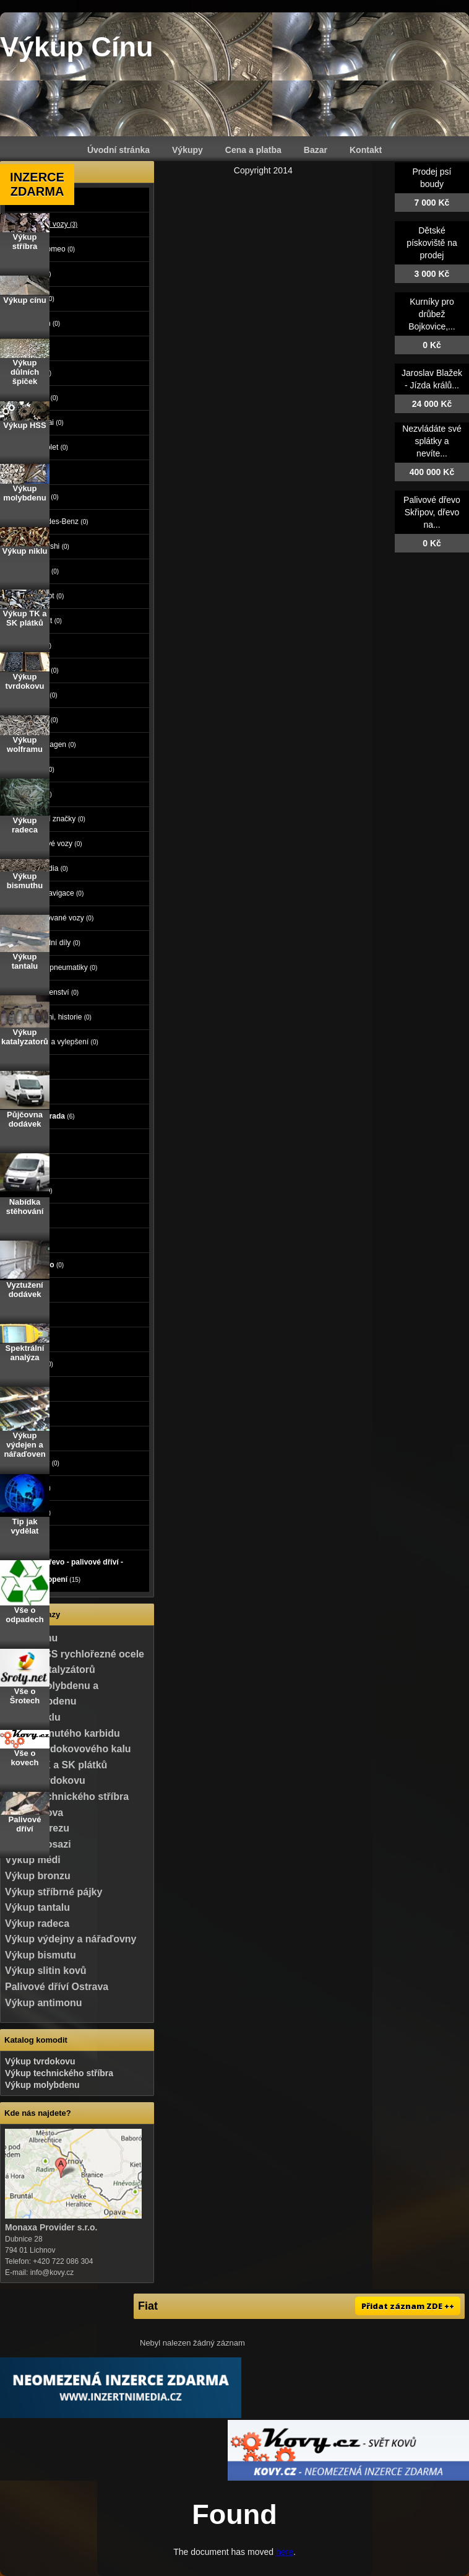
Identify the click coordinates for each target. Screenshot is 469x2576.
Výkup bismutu (40, 1955)
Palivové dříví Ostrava (56, 1986)
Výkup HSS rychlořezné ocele (74, 1654)
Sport (26, 1388)
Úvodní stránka (118, 150)
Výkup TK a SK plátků (56, 1765)
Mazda (43, 496)
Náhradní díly (53, 942)
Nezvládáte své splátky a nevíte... (432, 441)
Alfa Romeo (51, 249)
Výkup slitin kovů (46, 1970)
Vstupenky (35, 1463)
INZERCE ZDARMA (37, 184)
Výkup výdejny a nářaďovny (70, 1939)
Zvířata (29, 1165)
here (284, 2552)
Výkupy (187, 150)
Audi (39, 273)
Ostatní (31, 1512)
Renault (44, 620)
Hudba (28, 1413)
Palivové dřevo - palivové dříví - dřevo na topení (67, 1571)
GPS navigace (55, 893)
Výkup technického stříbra (67, 1796)
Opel (39, 794)
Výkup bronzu (38, 1876)
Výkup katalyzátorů (50, 1669)
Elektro (29, 1215)
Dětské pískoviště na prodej (432, 242)
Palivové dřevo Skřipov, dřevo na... (431, 512)
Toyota (42, 719)
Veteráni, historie (59, 1017)
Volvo (40, 769)
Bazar (315, 150)
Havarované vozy (60, 918)
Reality (30, 1141)
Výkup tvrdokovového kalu (68, 1749)
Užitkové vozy (54, 843)
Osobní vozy (52, 224)
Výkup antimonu (43, 2002)
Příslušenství (53, 992)
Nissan (43, 571)
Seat (39, 645)
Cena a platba (253, 150)
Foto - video (38, 1264)
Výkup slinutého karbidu (62, 1733)
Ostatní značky (56, 818)
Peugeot (45, 596)
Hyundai (45, 422)
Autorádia (47, 868)
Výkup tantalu (37, 1907)
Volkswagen (51, 744)
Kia (37, 472)
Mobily (29, 1240)
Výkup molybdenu (42, 2085)
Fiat (38, 348)
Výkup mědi (33, 1859)
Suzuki (43, 670)
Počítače (32, 1190)
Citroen (43, 323)
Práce (27, 1289)
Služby (30, 1314)
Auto (25, 199)
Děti (24, 1339)
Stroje (29, 1091)
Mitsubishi (48, 546)
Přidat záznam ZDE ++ (407, 2306)
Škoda (42, 695)
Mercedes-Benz (57, 521)
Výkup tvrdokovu (40, 2061)
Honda (42, 397)
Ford (39, 373)
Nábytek (31, 1487)
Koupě (28, 1537)
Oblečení (32, 1364)
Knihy (27, 1438)
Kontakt (366, 150)
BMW (40, 298)
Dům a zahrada (43, 1116)
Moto (26, 1066)
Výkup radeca (37, 1923)
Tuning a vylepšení (62, 1041)
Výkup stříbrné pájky (53, 1892)
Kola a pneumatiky (62, 967)
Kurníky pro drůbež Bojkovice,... (431, 314)
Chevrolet (47, 447)
